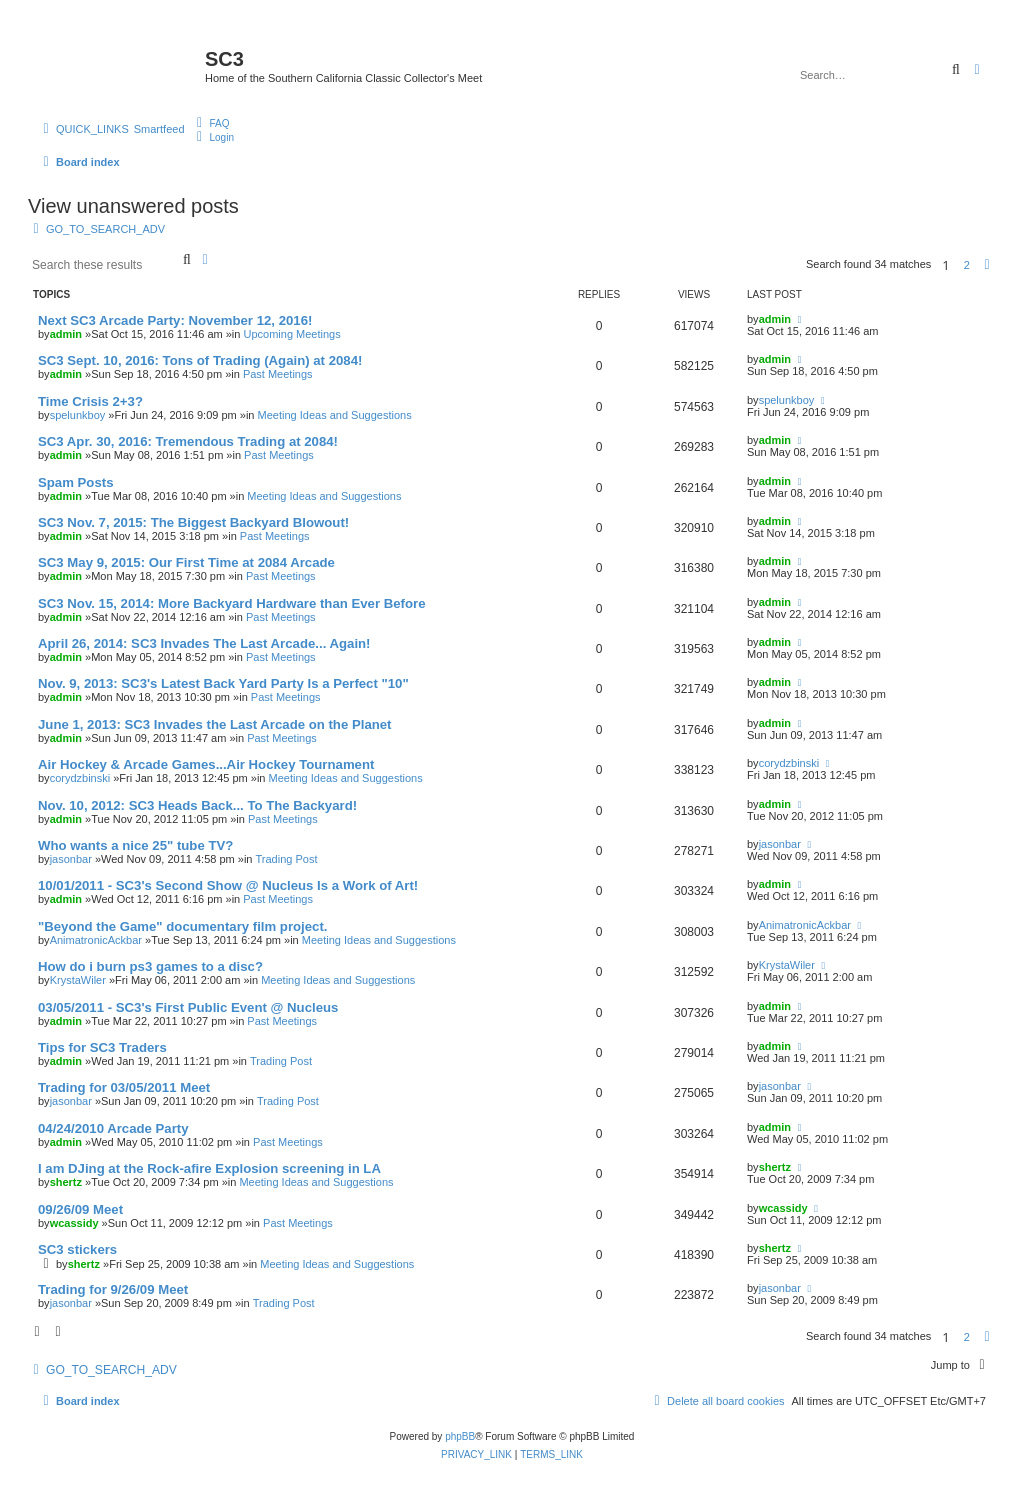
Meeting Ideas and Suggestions (335, 415)
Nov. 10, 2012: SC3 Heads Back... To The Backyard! (197, 805)
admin (66, 334)
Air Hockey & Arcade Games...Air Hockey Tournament (206, 764)
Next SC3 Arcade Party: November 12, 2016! (175, 320)
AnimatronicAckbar (96, 940)
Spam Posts (76, 482)
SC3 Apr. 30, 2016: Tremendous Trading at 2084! (188, 441)
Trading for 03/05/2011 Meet (124, 1087)
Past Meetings (278, 374)
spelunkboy (78, 415)
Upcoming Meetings (291, 334)
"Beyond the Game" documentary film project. (183, 926)
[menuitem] (211, 123)
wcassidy (74, 1223)
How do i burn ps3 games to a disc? (150, 966)
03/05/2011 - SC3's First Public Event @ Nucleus (188, 1007)
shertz (66, 1182)
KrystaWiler (78, 980)
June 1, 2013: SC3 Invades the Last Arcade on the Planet (215, 724)
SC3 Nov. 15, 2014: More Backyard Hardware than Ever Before (232, 603)
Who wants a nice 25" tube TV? (135, 845)
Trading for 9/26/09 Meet (113, 1289)
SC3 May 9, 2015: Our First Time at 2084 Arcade (186, 562)
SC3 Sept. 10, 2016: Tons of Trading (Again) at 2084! (200, 360)
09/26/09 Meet (80, 1209)
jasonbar (71, 859)
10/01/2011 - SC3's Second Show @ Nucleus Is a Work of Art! (228, 885)
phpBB (460, 1436)
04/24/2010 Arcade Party (113, 1128)
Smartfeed (159, 129)
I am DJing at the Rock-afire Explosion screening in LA (209, 1168)
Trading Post (287, 859)
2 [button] (967, 265)
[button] (987, 265)
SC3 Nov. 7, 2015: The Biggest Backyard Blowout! (193, 522)
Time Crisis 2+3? (90, 401)
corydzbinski (80, 778)
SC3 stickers (77, 1249)
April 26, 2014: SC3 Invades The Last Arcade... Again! (204, 643)
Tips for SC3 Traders (102, 1047)
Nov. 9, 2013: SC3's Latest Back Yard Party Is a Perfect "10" (223, 683)
